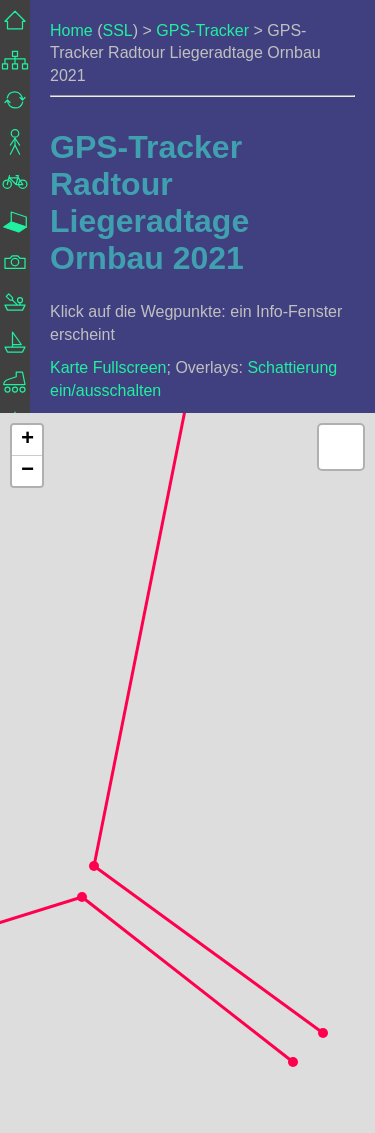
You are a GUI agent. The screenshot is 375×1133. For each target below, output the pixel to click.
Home (71, 30)
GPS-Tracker (202, 30)
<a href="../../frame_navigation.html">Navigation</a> (15, 322)
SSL (117, 30)
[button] (323, 1033)
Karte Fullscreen (108, 367)
